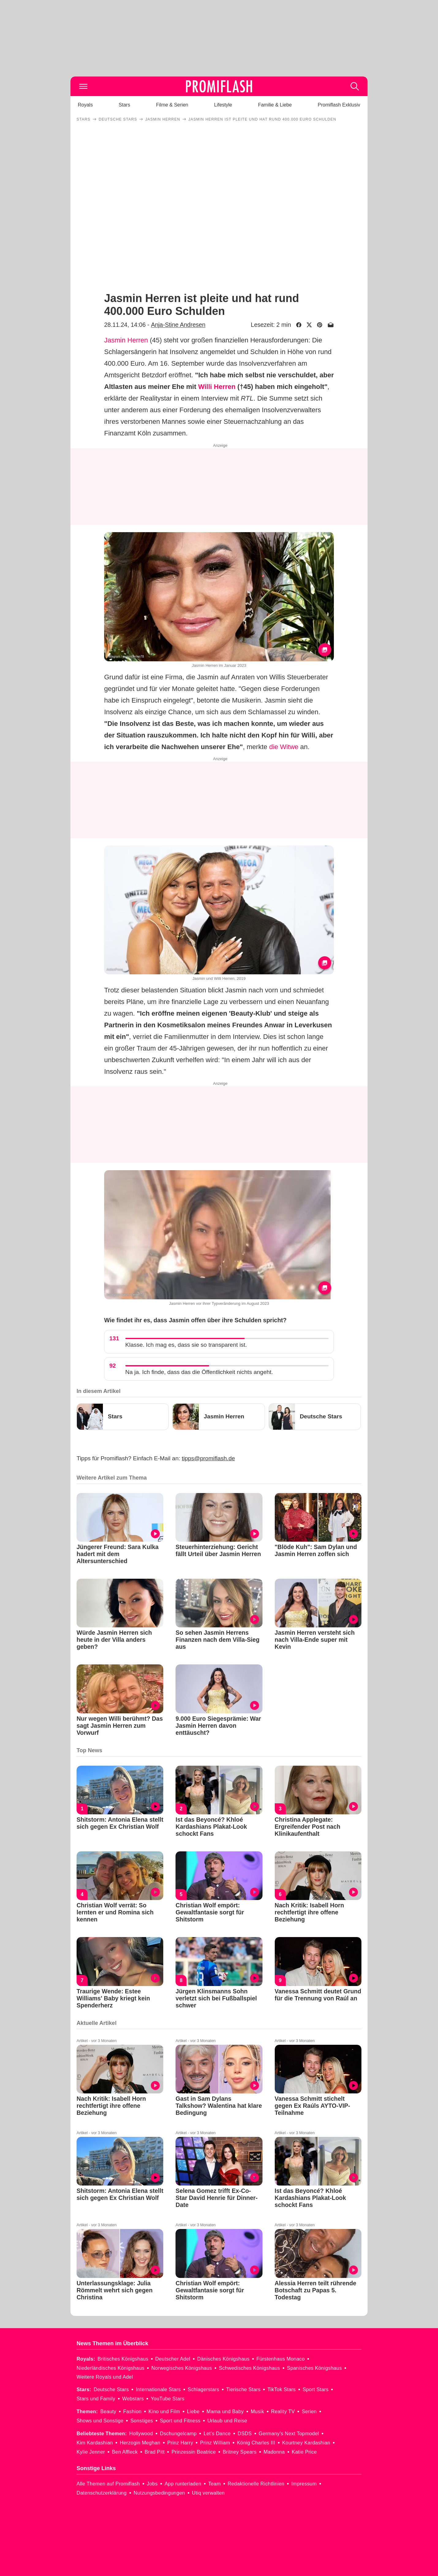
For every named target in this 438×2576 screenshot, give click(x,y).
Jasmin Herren (126, 340)
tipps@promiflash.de (208, 1458)
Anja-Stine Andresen (178, 324)
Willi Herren (217, 386)
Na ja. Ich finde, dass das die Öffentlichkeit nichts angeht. (199, 1372)
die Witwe (283, 747)
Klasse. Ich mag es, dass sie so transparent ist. (186, 1345)
